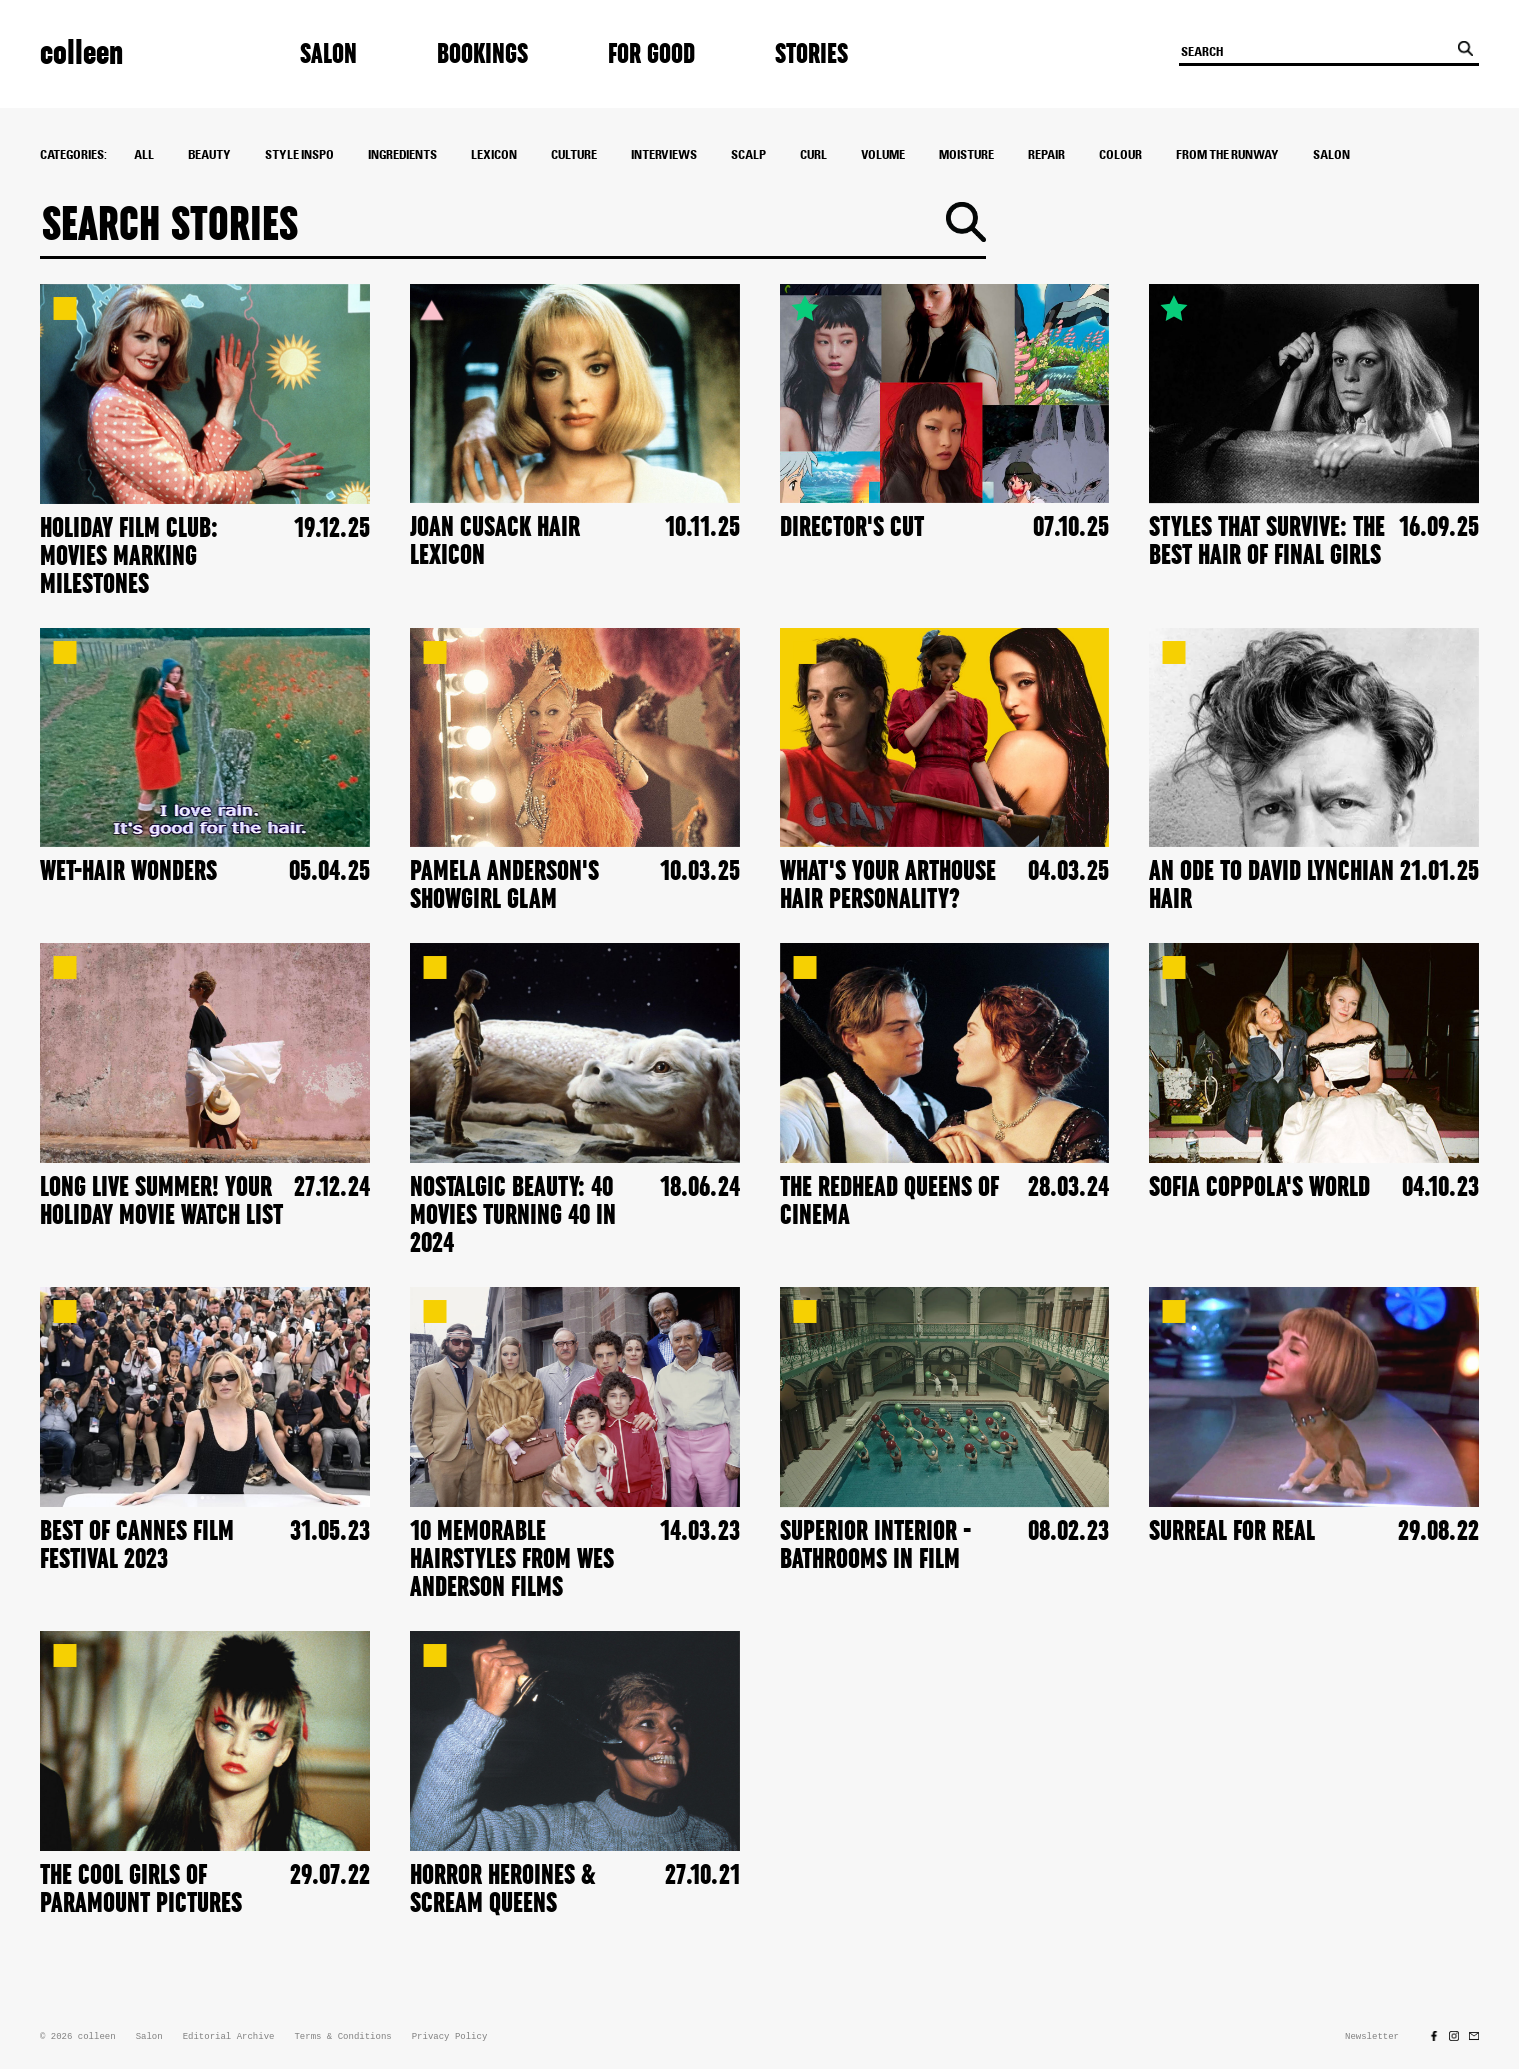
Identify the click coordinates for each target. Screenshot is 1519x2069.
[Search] (494, 226)
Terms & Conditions (342, 2037)
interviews (664, 155)
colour (1120, 155)
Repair (1046, 155)
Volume (883, 155)
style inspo (299, 155)
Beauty (209, 155)
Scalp (748, 155)
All (144, 155)
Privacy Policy (450, 2037)
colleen (81, 53)
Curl (813, 155)
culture (574, 155)
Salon (328, 54)
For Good (651, 54)
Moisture (966, 155)
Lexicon (494, 155)
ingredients (402, 155)
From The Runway (1227, 155)
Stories (811, 54)
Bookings (482, 54)
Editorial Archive (229, 2037)
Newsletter (1372, 2037)
